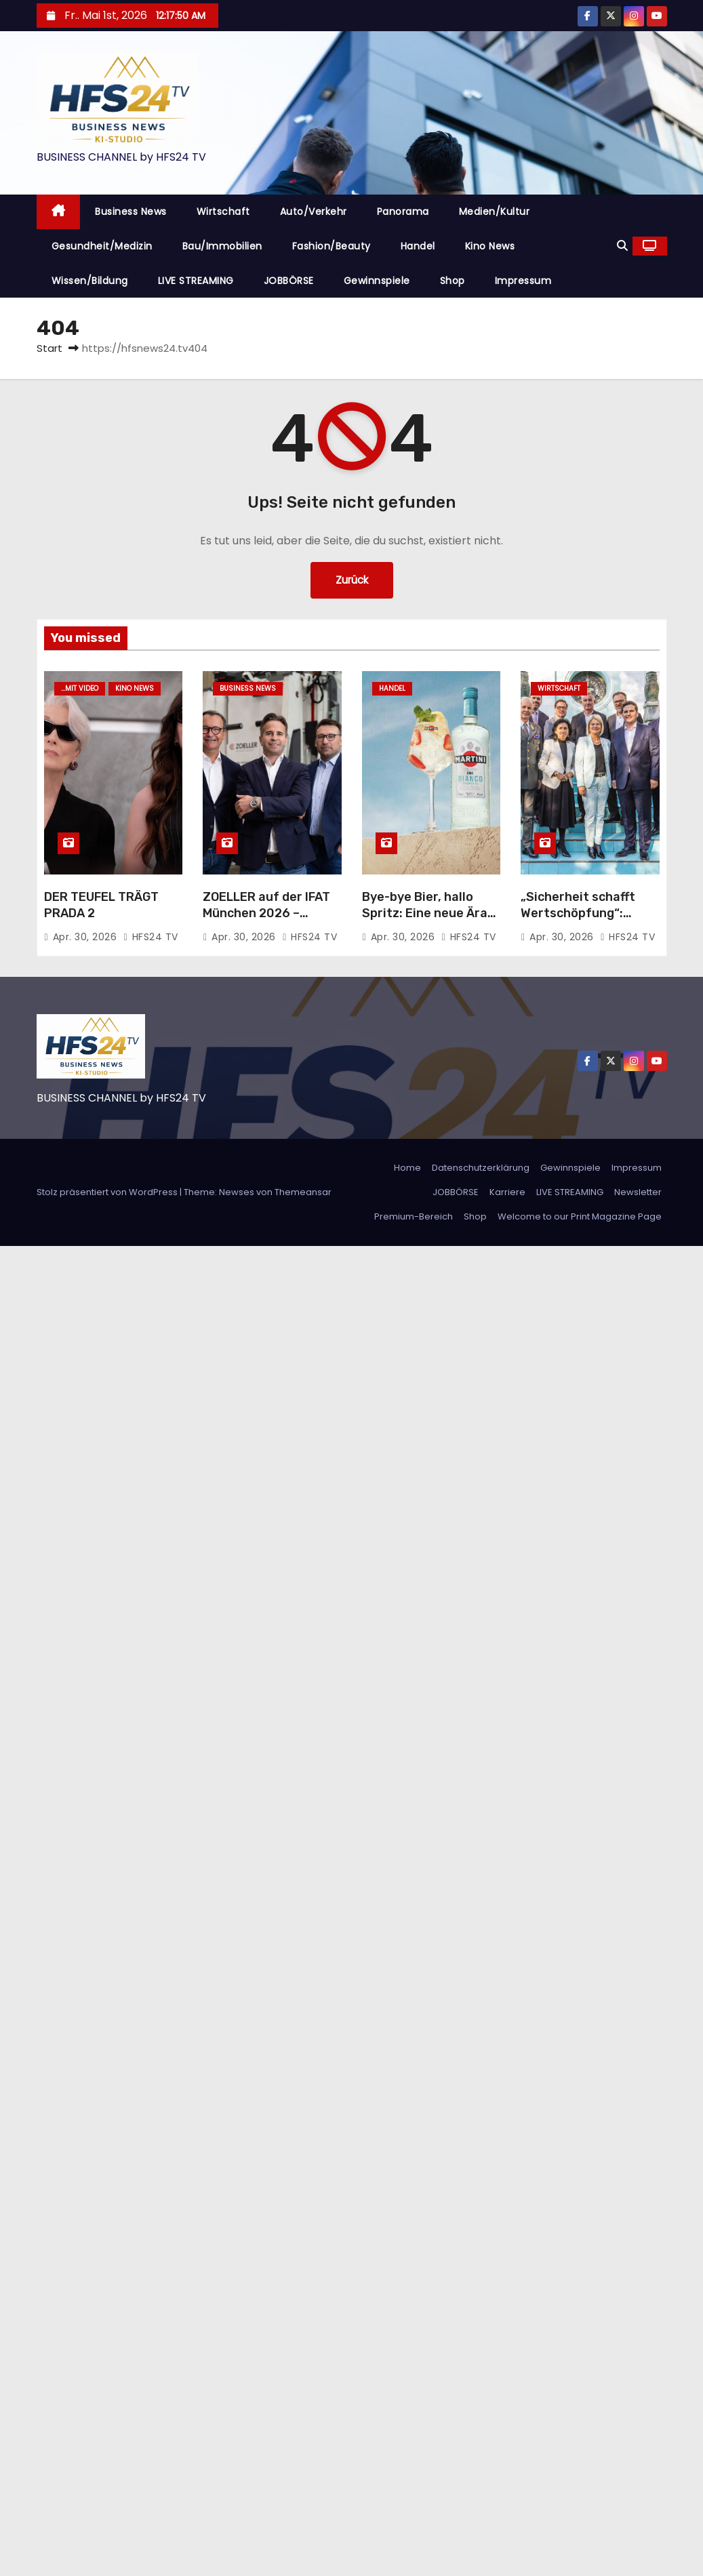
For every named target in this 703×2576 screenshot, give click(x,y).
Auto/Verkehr (313, 211)
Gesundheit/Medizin (102, 246)
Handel (418, 246)
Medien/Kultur (494, 211)
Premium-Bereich (413, 1216)
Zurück (352, 580)
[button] (622, 246)
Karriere (507, 1192)
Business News (131, 211)
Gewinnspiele (377, 280)
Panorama (403, 211)
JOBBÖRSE (289, 280)
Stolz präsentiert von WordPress (108, 1192)
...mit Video (79, 688)
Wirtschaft (223, 211)
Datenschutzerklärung (480, 1167)
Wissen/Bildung (90, 280)
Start (49, 348)
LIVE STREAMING (196, 280)
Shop (452, 280)
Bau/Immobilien (222, 246)
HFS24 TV (150, 937)
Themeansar (303, 1192)
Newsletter (638, 1192)
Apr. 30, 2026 (86, 937)
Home (407, 1167)
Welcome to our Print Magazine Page (580, 1216)
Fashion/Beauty (331, 246)
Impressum (523, 280)
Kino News (490, 246)
